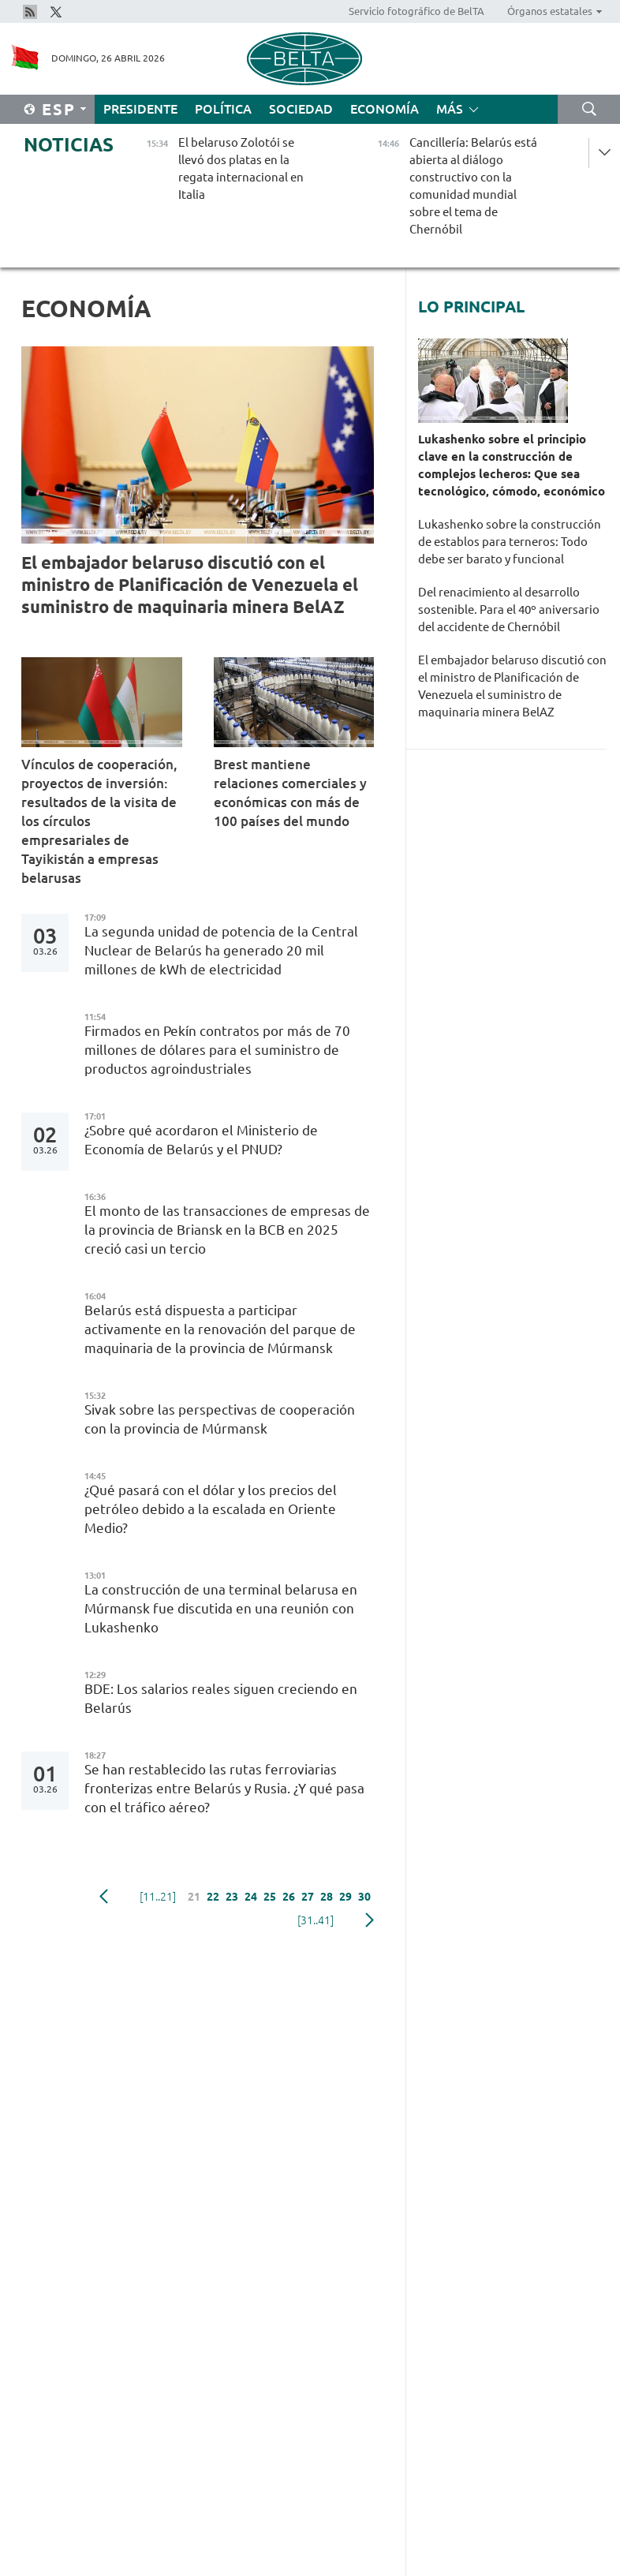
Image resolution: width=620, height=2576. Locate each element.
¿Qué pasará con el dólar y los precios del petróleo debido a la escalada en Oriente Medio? (210, 1508)
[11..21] (158, 1896)
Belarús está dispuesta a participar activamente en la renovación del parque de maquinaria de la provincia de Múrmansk (220, 1329)
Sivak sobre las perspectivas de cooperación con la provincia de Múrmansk (219, 1419)
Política (223, 109)
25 (269, 1896)
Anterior (103, 1897)
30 (364, 1896)
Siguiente (369, 1920)
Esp (59, 109)
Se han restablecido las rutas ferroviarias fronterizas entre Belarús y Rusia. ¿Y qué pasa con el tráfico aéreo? (224, 1788)
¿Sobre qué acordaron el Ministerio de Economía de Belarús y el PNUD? (201, 1140)
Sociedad (301, 109)
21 (194, 1896)
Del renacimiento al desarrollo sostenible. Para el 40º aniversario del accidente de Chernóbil (508, 609)
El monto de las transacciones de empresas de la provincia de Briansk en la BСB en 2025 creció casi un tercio (227, 1229)
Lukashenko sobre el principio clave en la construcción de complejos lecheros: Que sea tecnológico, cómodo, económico (511, 465)
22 (213, 1896)
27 (307, 1896)
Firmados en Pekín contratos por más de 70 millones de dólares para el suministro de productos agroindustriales (217, 1049)
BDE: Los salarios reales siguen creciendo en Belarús (220, 1698)
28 (326, 1896)
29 (345, 1896)
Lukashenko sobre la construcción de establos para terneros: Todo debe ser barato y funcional (509, 542)
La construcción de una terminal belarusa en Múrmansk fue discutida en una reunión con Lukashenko (220, 1608)
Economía (384, 109)
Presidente (140, 109)
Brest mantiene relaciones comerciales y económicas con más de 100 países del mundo (290, 792)
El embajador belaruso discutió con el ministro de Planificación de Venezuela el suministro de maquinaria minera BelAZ (189, 584)
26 (288, 1896)
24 (251, 1896)
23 (232, 1896)
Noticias (69, 144)
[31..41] (315, 1920)
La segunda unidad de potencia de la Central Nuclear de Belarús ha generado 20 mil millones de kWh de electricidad (221, 950)
